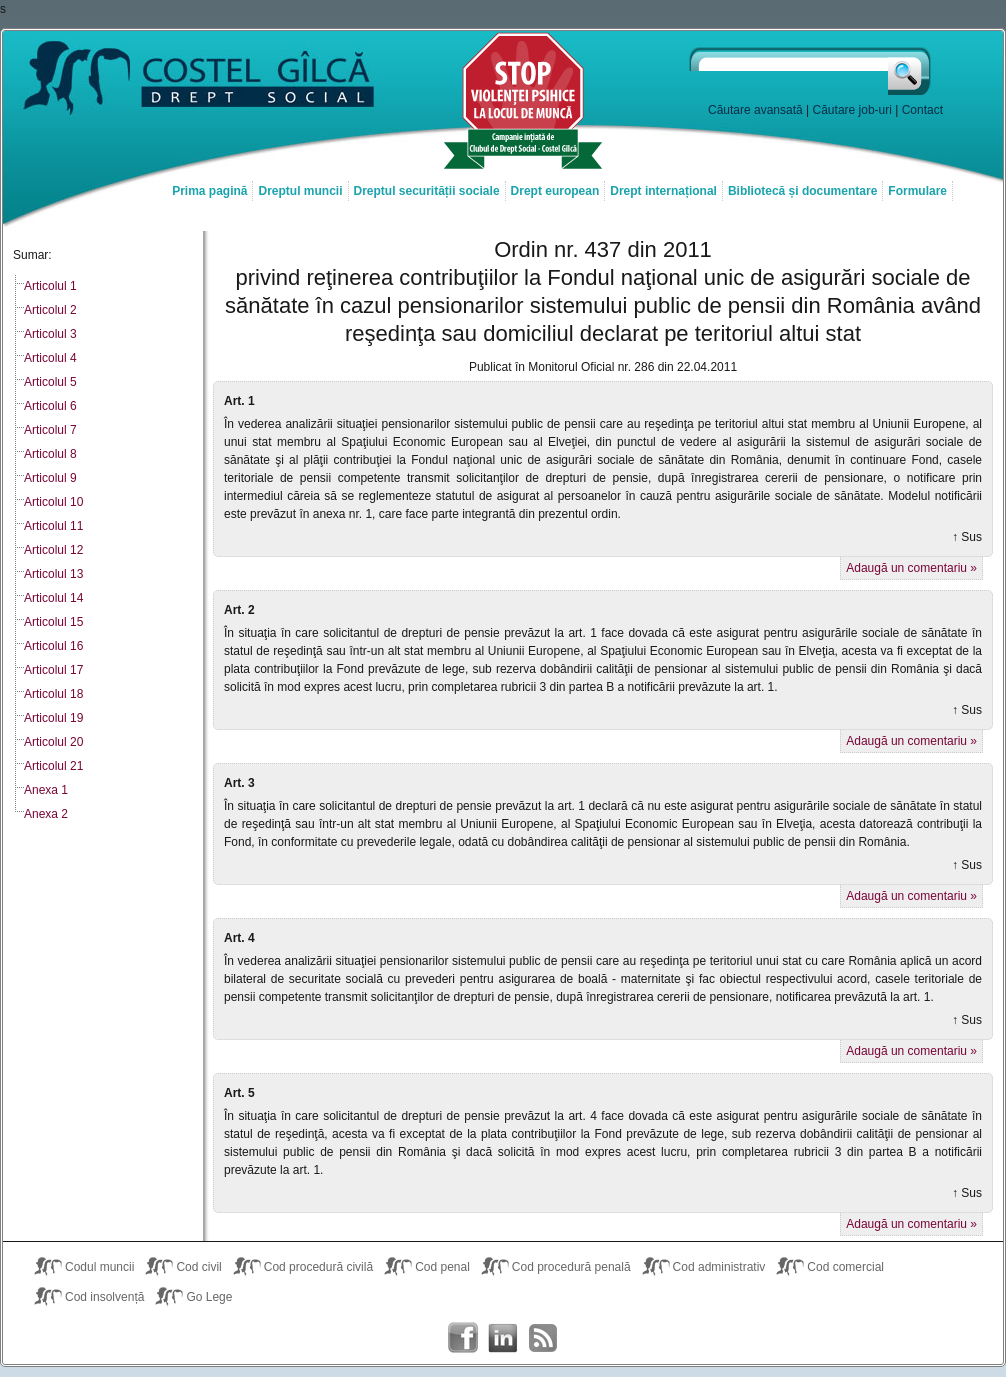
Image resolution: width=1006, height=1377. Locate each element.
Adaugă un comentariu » (911, 568)
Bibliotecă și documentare (802, 191)
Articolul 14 (53, 598)
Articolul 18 (53, 694)
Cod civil (198, 1267)
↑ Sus (967, 537)
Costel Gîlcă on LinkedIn (503, 1338)
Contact (922, 110)
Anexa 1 (46, 790)
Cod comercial (845, 1267)
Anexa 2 (46, 814)
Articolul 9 (50, 478)
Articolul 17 (53, 670)
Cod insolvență (104, 1297)
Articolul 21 (53, 766)
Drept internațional (663, 191)
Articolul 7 (50, 430)
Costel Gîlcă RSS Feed (543, 1338)
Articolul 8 (50, 454)
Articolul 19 (53, 718)
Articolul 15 (53, 622)
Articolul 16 (53, 646)
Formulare (917, 191)
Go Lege (209, 1297)
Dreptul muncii (300, 191)
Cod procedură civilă (318, 1267)
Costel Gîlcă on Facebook (463, 1338)
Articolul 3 (50, 334)
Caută (910, 71)
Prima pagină (209, 191)
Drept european (555, 191)
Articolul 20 (53, 742)
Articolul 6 (50, 406)
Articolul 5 (50, 382)
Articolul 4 (50, 358)
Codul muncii (99, 1267)
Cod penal (442, 1267)
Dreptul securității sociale (427, 191)
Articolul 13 (53, 574)
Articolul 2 (50, 310)
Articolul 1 (50, 286)
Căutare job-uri (852, 110)
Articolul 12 (53, 550)
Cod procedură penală (571, 1267)
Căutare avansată (755, 110)
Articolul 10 (53, 502)
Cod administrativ (719, 1267)
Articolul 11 (53, 526)
